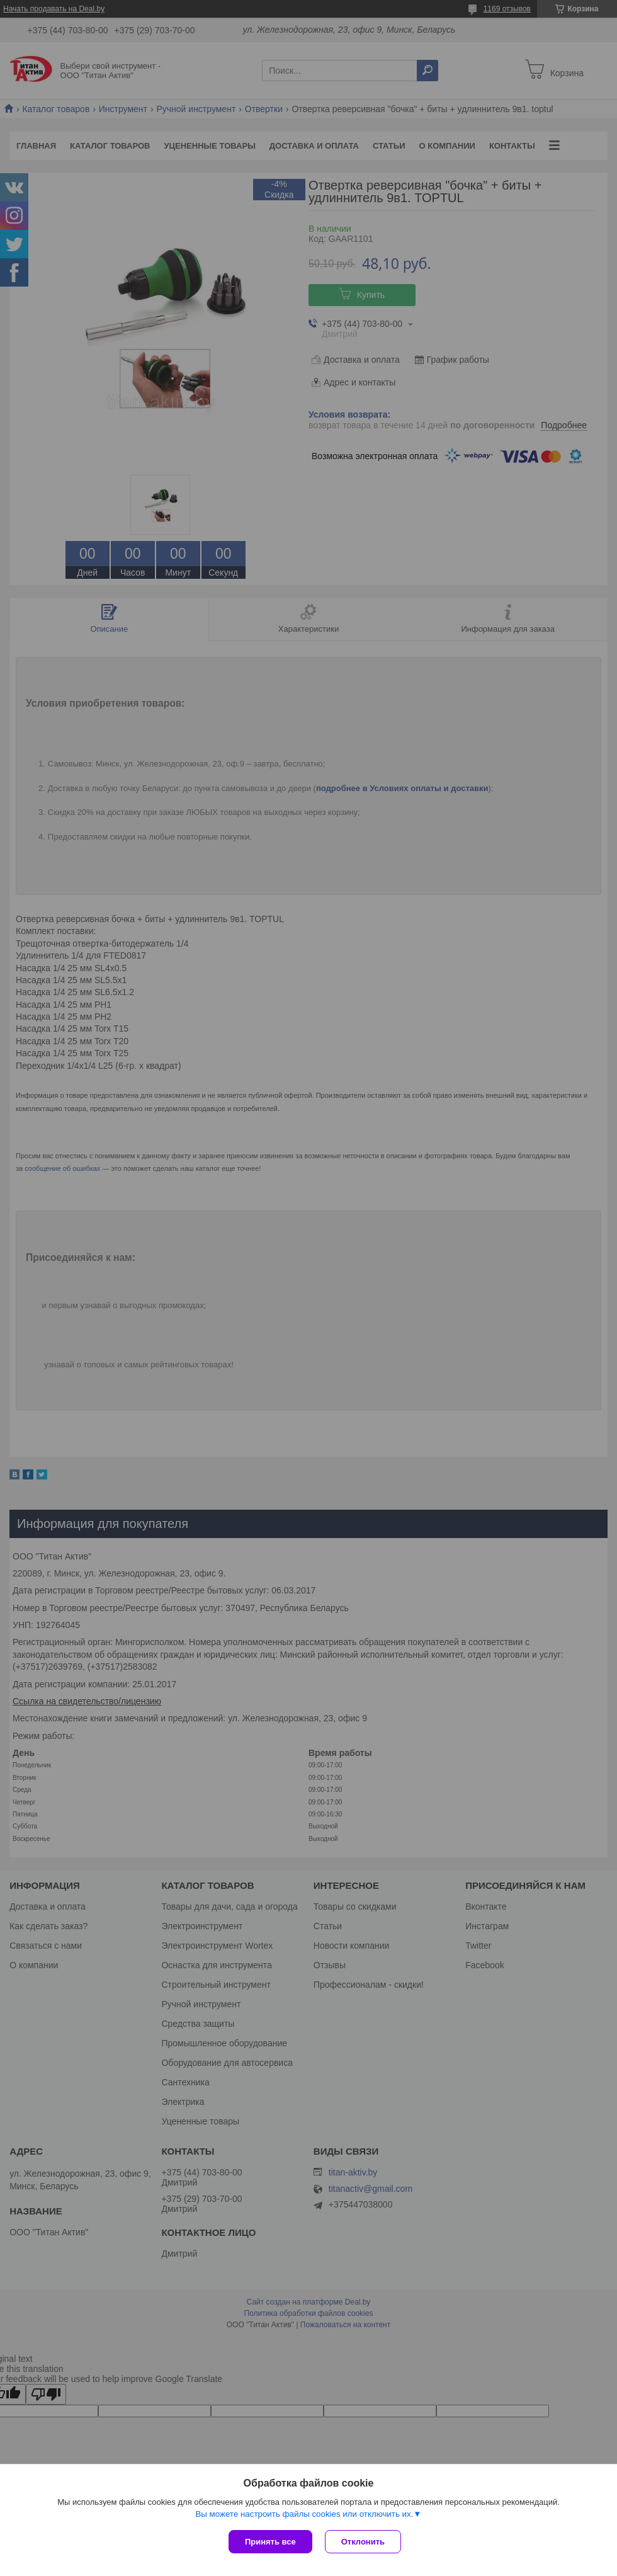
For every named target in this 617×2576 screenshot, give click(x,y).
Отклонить (363, 2541)
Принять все (270, 2541)
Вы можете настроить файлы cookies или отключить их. (304, 2514)
